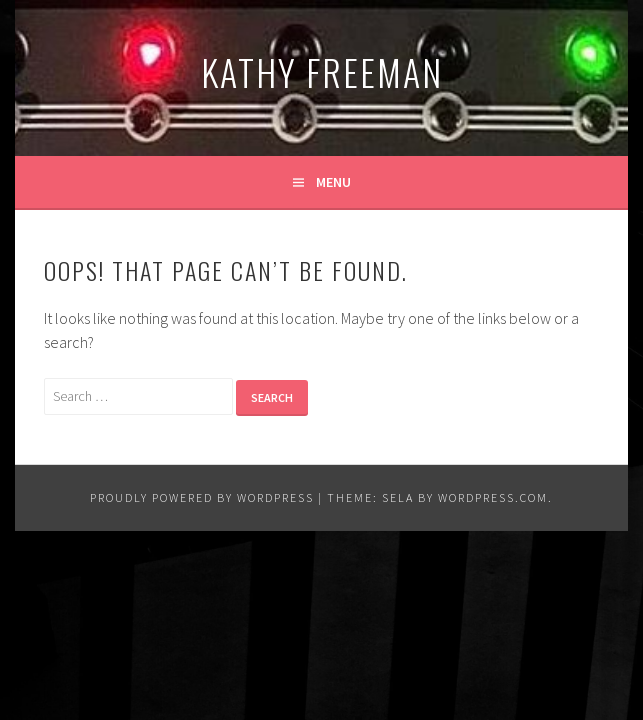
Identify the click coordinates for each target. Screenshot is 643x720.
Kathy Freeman (322, 71)
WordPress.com (493, 497)
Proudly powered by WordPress (202, 497)
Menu (333, 182)
